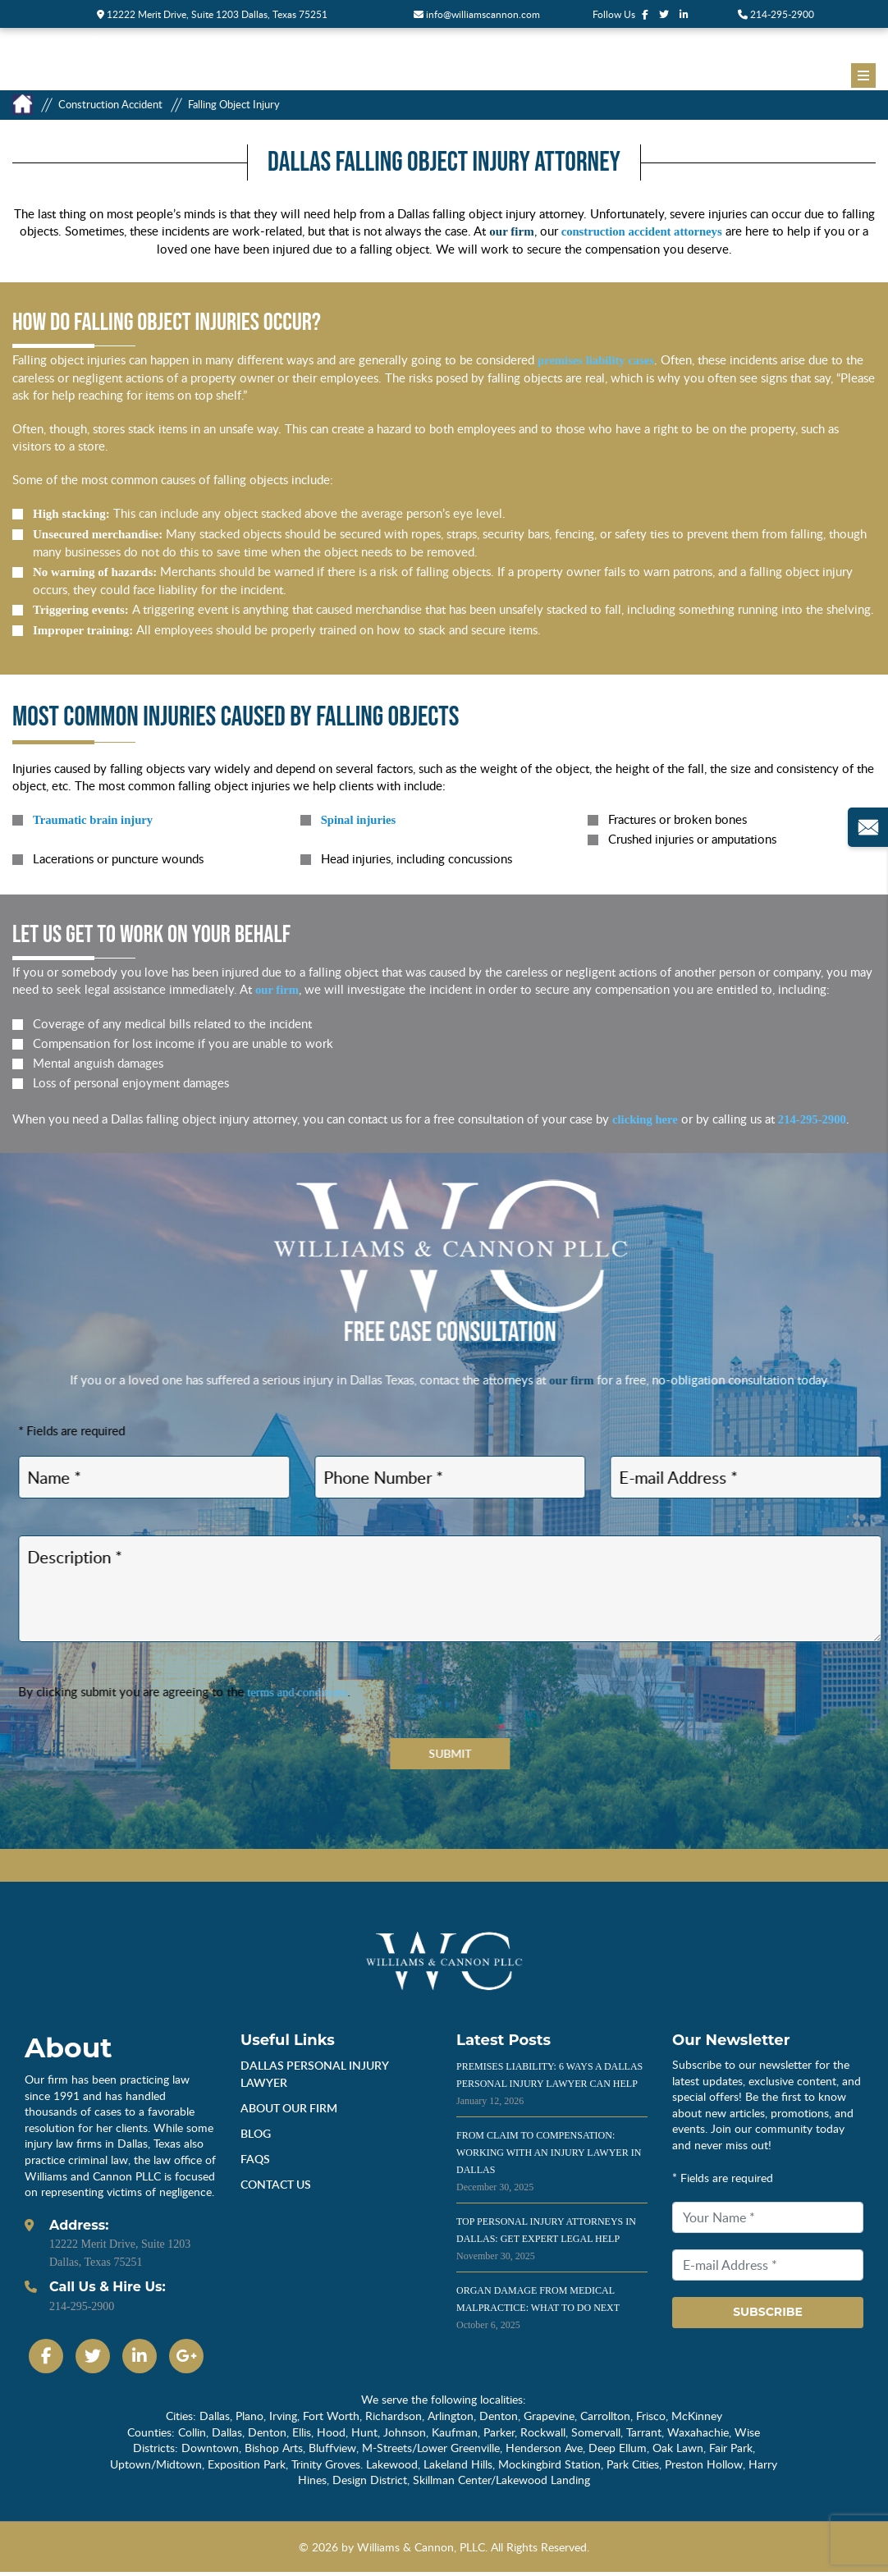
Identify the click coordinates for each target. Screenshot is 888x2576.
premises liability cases (597, 360)
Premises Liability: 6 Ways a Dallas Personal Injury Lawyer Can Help (549, 2087)
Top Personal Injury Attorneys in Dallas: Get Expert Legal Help (546, 2242)
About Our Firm (288, 2111)
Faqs (255, 2162)
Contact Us (275, 2187)
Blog (255, 2136)
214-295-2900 (776, 14)
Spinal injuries (359, 819)
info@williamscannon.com (477, 14)
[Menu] (863, 75)
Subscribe (768, 2315)
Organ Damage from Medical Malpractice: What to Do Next (538, 2311)
